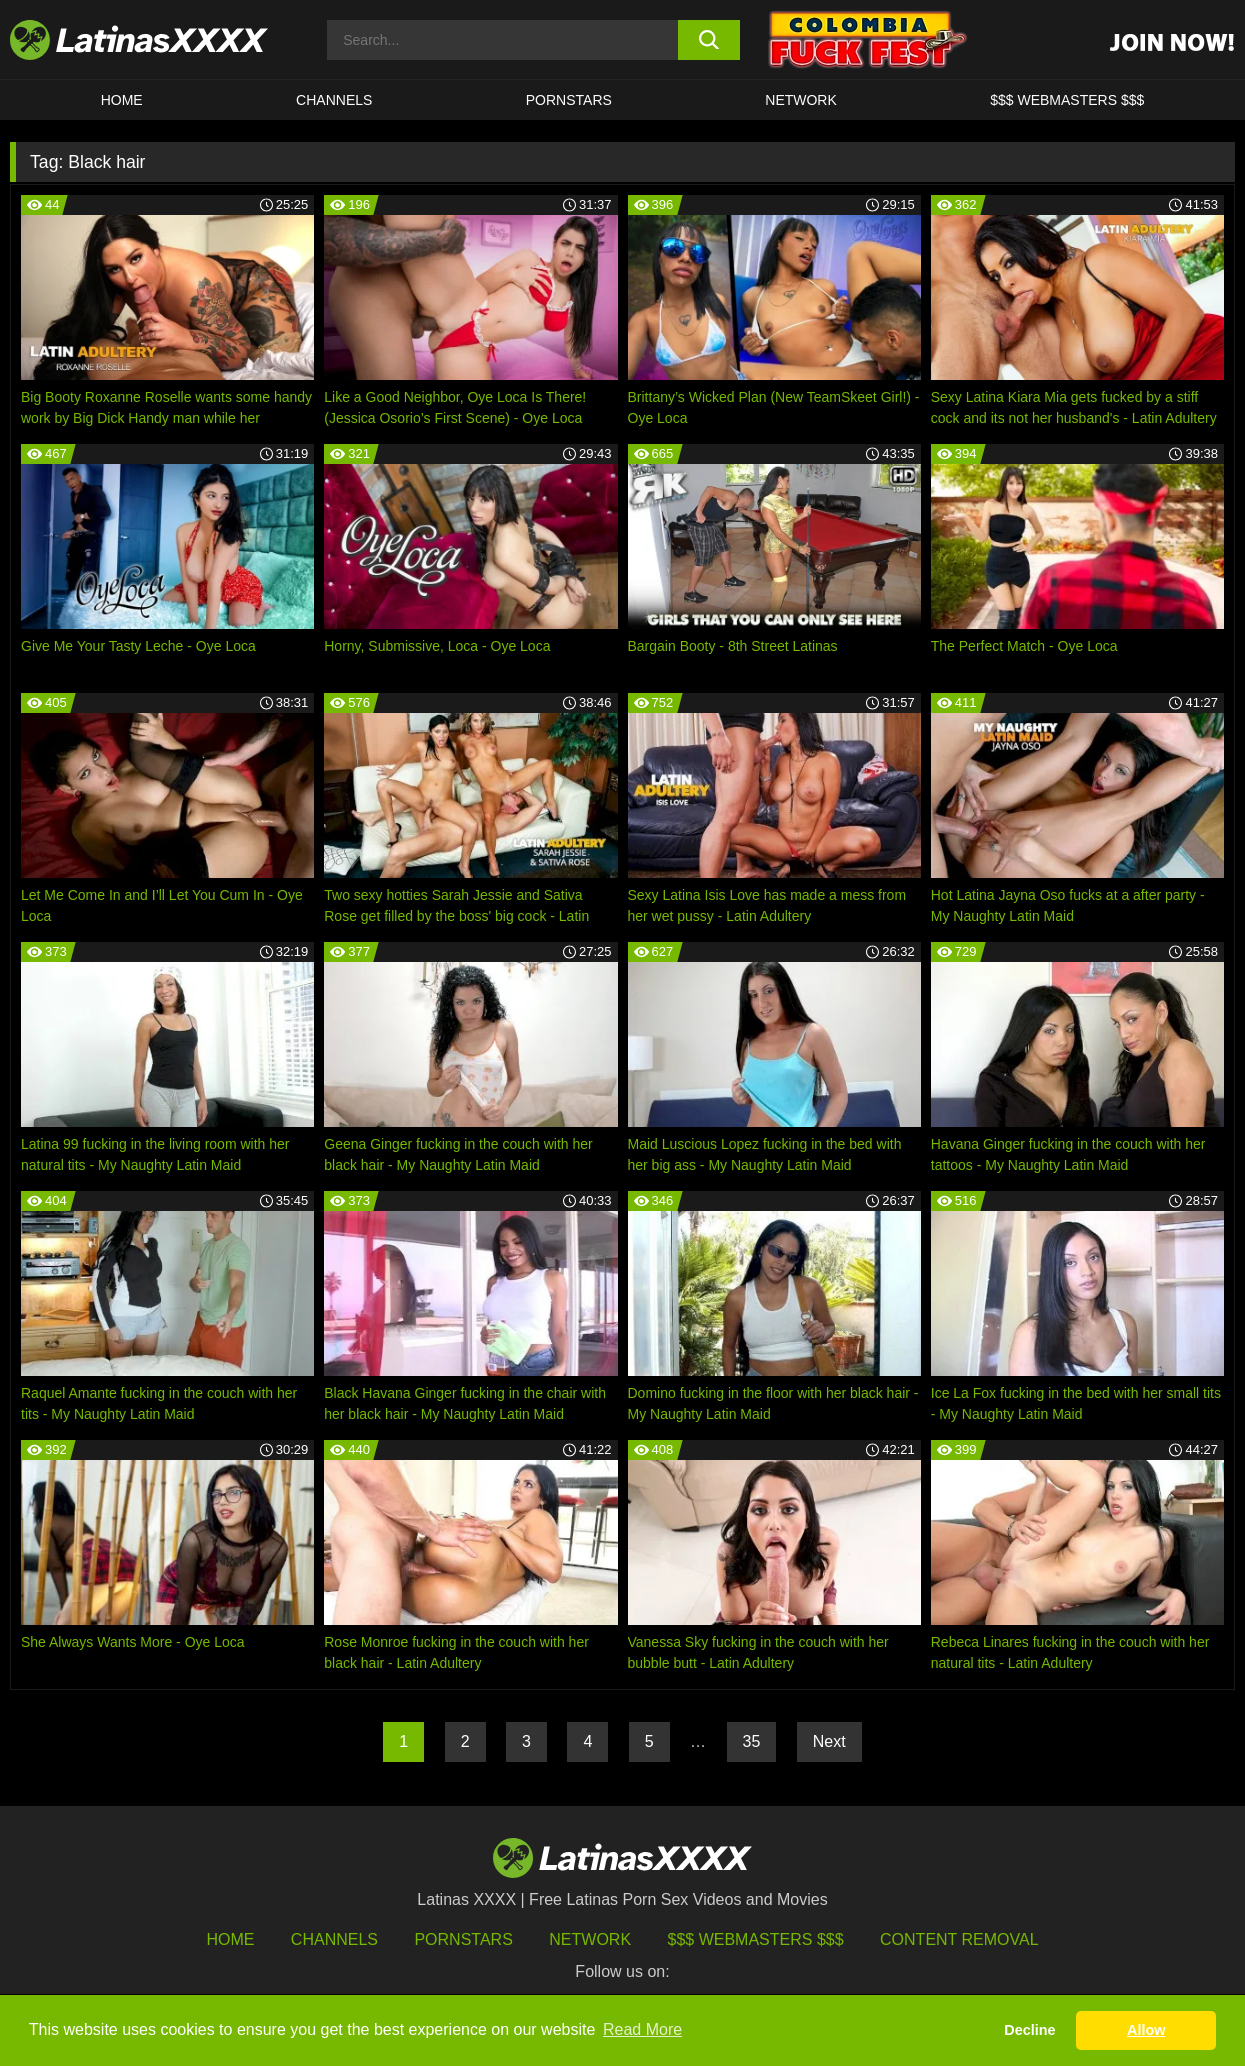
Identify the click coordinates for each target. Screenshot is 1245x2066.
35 (752, 1741)
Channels (334, 1939)
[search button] (709, 40)
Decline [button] (1029, 2030)
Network (801, 100)
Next (829, 1741)
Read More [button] (642, 2029)
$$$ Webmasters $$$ (756, 1939)
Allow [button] (1146, 2030)
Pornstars (569, 100)
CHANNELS (334, 100)
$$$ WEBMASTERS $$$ (1067, 100)
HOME (122, 100)
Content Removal (959, 1939)
